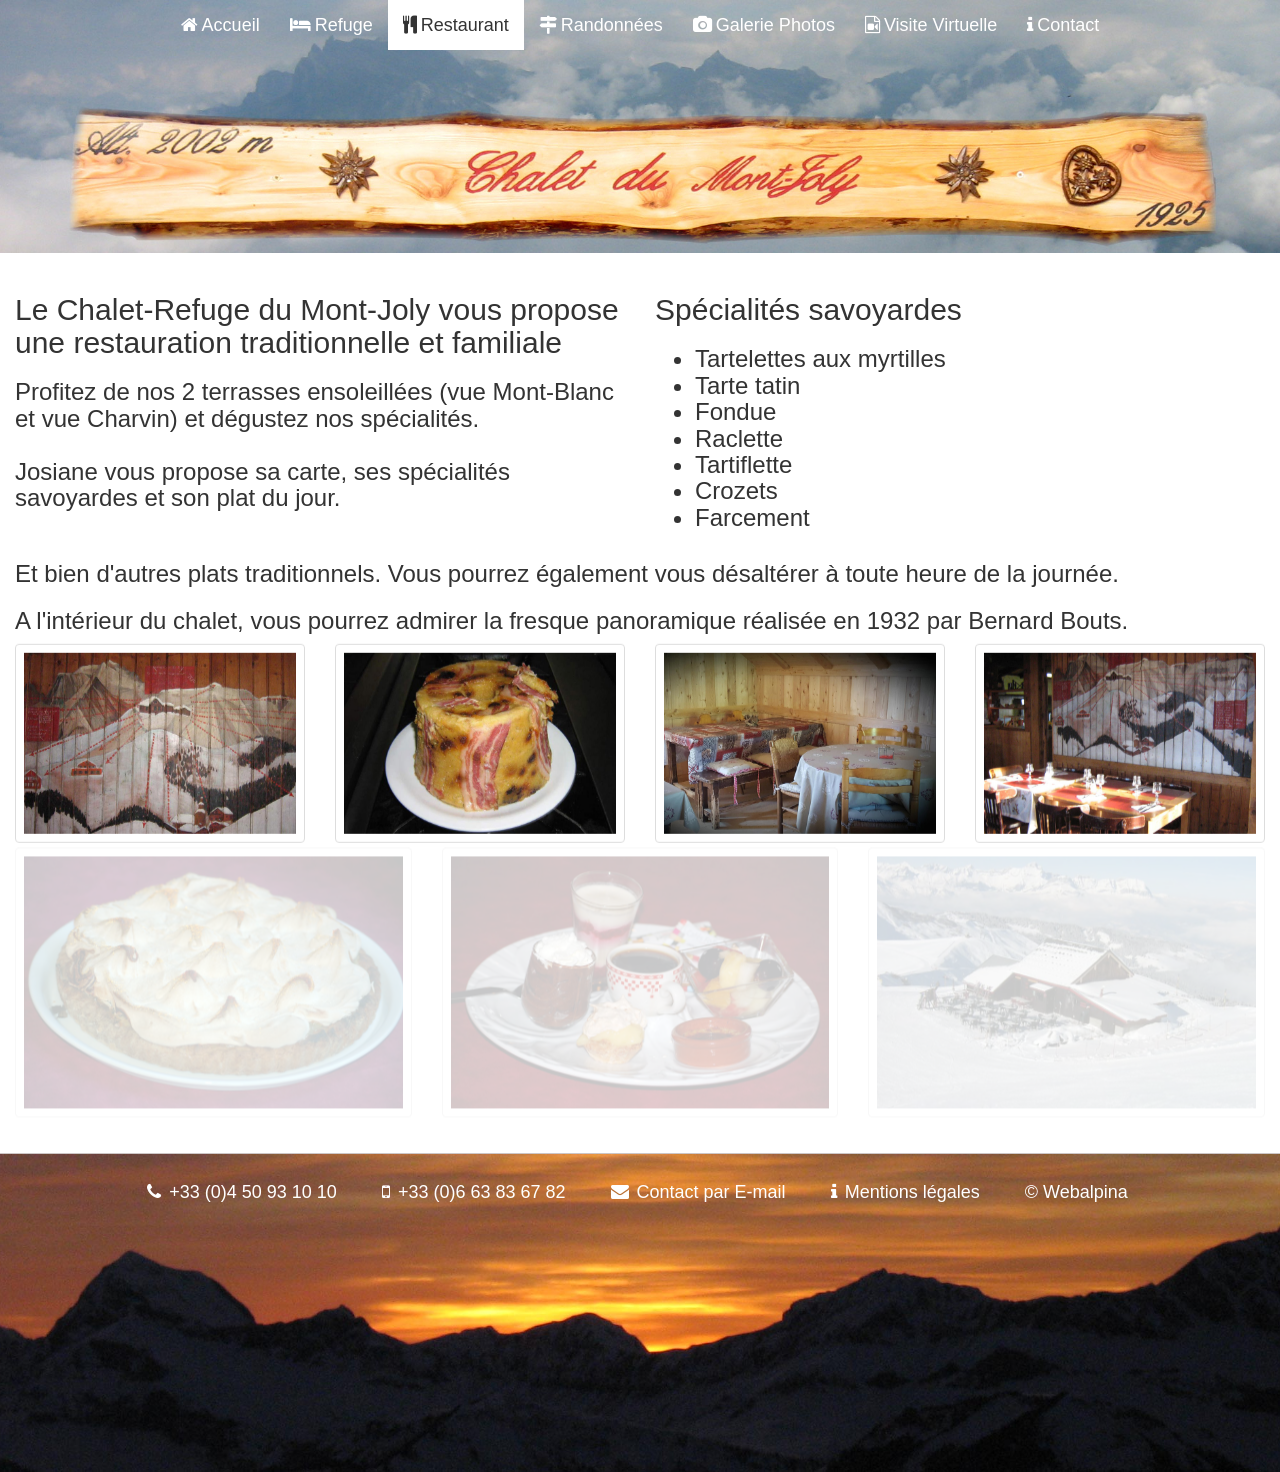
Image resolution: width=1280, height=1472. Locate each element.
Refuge (331, 25)
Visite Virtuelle (931, 25)
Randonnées (601, 25)
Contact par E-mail (711, 1192)
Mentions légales (912, 1192)
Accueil (220, 25)
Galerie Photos (764, 25)
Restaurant (456, 25)
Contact (1063, 25)
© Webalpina (1076, 1192)
